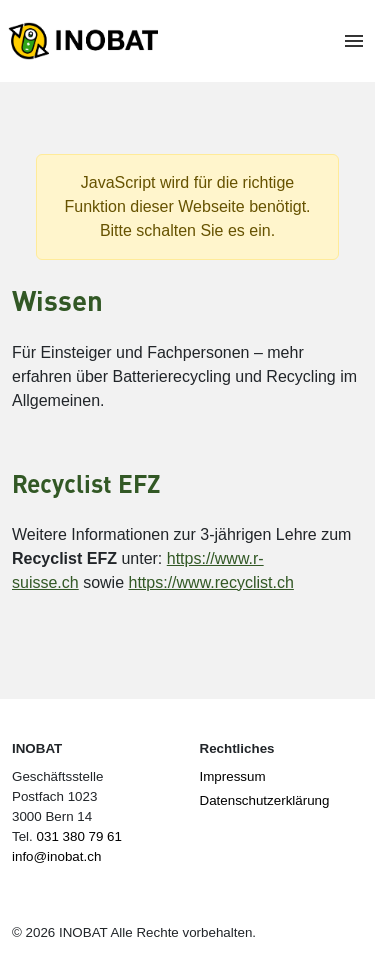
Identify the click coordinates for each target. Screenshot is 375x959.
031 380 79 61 (79, 836)
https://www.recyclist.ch (211, 582)
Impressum (233, 776)
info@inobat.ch (56, 856)
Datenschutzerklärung (265, 800)
